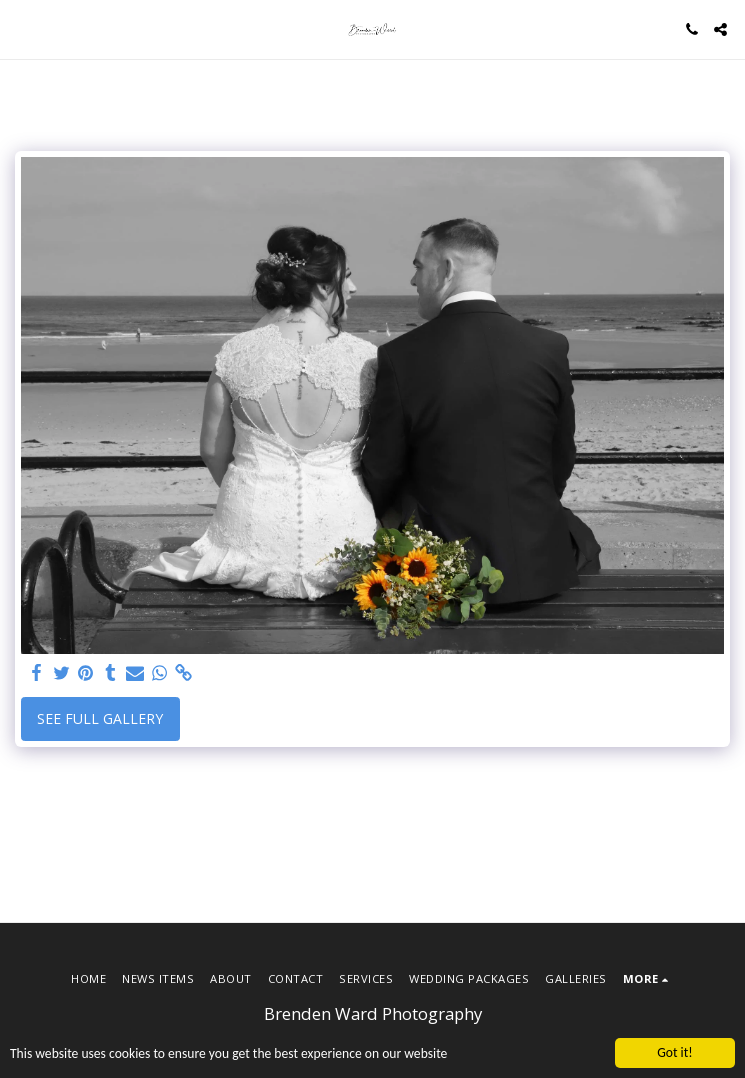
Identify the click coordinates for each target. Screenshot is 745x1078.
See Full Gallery (100, 718)
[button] (22, 28)
